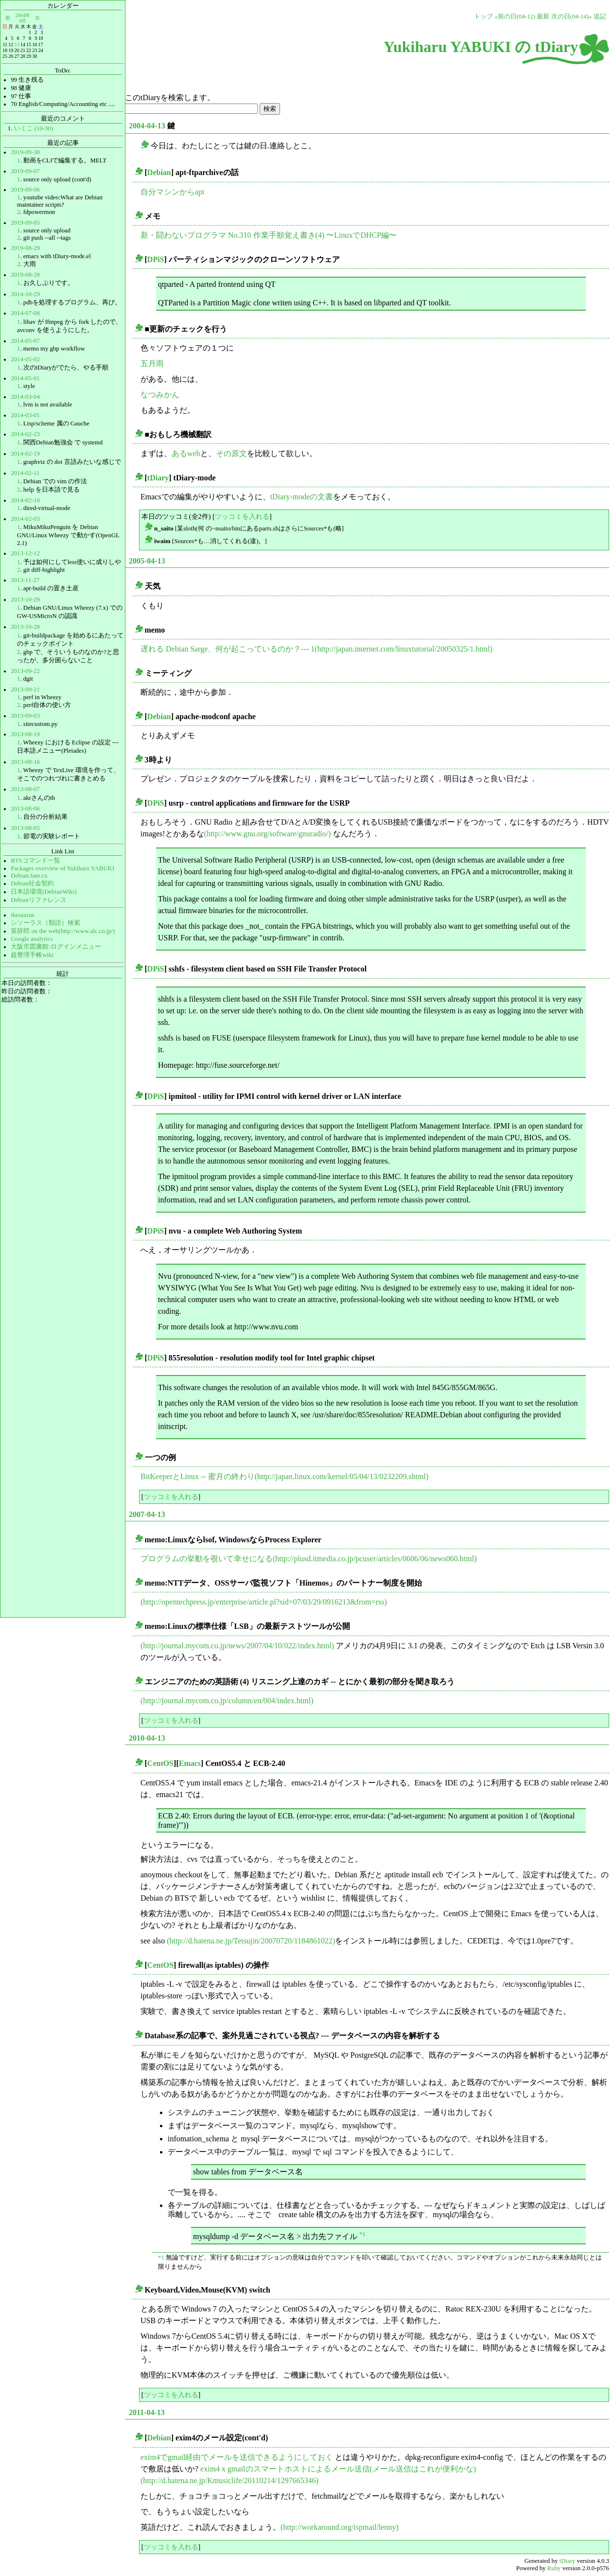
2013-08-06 (25, 808)
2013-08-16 (25, 762)
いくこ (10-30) (33, 128)
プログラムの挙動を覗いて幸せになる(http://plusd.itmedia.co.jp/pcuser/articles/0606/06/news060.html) (308, 1558)
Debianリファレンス (39, 900)
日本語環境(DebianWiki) (44, 891)
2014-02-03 (25, 518)
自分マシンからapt (172, 192)
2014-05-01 (25, 378)
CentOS (160, 1763)
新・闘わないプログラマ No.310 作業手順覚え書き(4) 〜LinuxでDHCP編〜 (268, 235)
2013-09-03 (25, 715)
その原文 (231, 453)
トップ (483, 16)
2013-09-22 (25, 671)
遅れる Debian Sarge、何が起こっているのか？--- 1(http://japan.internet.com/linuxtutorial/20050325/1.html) (316, 649)
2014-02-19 (25, 453)
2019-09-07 (25, 171)
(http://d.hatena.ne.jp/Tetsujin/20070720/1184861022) (251, 1941)
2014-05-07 (25, 340)
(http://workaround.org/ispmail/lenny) (339, 2527)
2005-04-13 (147, 561)
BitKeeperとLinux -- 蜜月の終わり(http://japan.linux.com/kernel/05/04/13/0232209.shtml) (284, 1476)
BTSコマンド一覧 (35, 860)
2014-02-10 (25, 500)
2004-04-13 (147, 126)
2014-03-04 (25, 396)
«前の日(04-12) (514, 16)
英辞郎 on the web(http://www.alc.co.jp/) (63, 931)
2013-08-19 (25, 734)
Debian (159, 172)
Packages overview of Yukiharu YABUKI (62, 868)
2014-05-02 (25, 359)
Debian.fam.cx (29, 875)
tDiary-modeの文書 (301, 497)
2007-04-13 (147, 1514)
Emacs (190, 1763)
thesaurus (22, 915)
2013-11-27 (25, 580)
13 (16, 44)
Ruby (554, 2568)
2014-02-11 (25, 473)
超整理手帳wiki (32, 955)
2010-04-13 (147, 1738)
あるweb (186, 453)
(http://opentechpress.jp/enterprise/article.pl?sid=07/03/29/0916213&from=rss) (263, 1602)
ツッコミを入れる (242, 516)
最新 (543, 16)
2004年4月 (23, 18)
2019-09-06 (25, 189)
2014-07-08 (25, 313)
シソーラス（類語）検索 (45, 922)
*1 (362, 2234)
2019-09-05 (25, 222)
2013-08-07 (25, 789)
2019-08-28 (25, 274)
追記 (600, 16)
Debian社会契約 (32, 883)
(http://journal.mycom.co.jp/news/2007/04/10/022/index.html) (237, 1645)
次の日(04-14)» (571, 16)
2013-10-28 (25, 626)
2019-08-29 (25, 248)
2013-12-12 (25, 553)
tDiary (158, 478)
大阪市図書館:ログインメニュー (56, 946)
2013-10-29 (25, 599)
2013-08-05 (25, 828)
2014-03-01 (25, 415)
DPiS (155, 259)
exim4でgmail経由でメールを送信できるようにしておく (236, 2457)
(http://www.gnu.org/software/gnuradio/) (267, 833)
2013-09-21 (25, 689)
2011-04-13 (147, 2412)
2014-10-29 (25, 294)
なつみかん (159, 394)
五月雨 (152, 363)
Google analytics (32, 938)
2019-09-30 (25, 152)
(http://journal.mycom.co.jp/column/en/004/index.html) (227, 1700)
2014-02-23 (25, 434)
